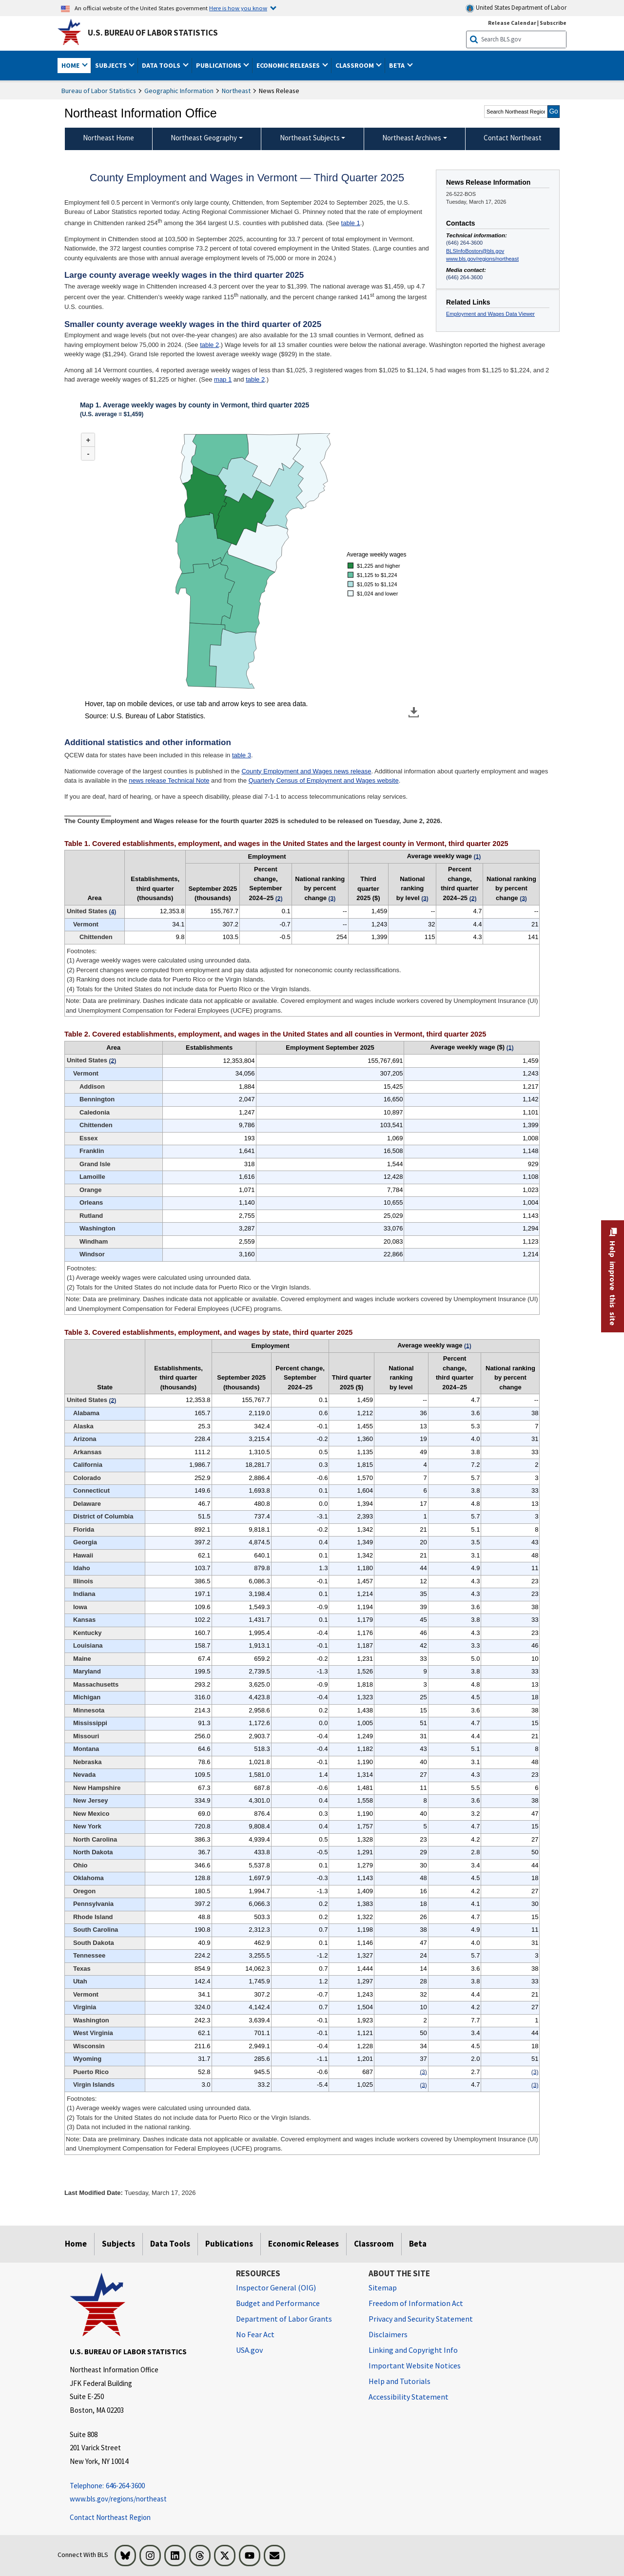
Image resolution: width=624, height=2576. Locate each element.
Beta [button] (397, 65)
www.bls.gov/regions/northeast (482, 259)
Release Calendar (512, 22)
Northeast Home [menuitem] (108, 137)
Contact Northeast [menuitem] (513, 137)
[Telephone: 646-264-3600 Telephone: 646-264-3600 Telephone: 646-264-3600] (145, 2486)
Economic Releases (303, 2243)
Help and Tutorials (399, 2381)
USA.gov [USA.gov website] (249, 2350)
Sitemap (383, 2287)
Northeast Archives (411, 137)
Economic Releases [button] (288, 65)
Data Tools (170, 2243)
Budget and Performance (278, 2303)
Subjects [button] (111, 65)
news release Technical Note (169, 780)
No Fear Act (255, 2334)
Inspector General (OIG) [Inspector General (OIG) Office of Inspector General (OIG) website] (276, 2287)
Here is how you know (238, 8)
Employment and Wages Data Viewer (490, 314)
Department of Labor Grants (284, 2319)
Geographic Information (179, 90)
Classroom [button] (355, 65)
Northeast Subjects (310, 137)
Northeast (236, 90)
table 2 (209, 344)
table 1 (350, 223)
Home (76, 2243)
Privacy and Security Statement (421, 2319)
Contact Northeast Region (110, 2517)
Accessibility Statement (408, 2397)
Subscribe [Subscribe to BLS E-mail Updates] (553, 22)
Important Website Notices (415, 2365)
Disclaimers (388, 2334)
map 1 (223, 379)
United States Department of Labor (516, 8)
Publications (229, 2243)
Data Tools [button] (162, 65)
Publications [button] (219, 65)
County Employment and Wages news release (306, 771)
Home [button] (71, 65)
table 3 (241, 755)
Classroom (374, 2243)
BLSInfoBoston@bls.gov (475, 251)
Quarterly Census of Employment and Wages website (324, 780)
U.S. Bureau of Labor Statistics (153, 32)
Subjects (118, 2243)
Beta (418, 2243)
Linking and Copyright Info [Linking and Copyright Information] (413, 2350)
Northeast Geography (204, 137)
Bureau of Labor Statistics (98, 90)
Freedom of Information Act (416, 2303)
